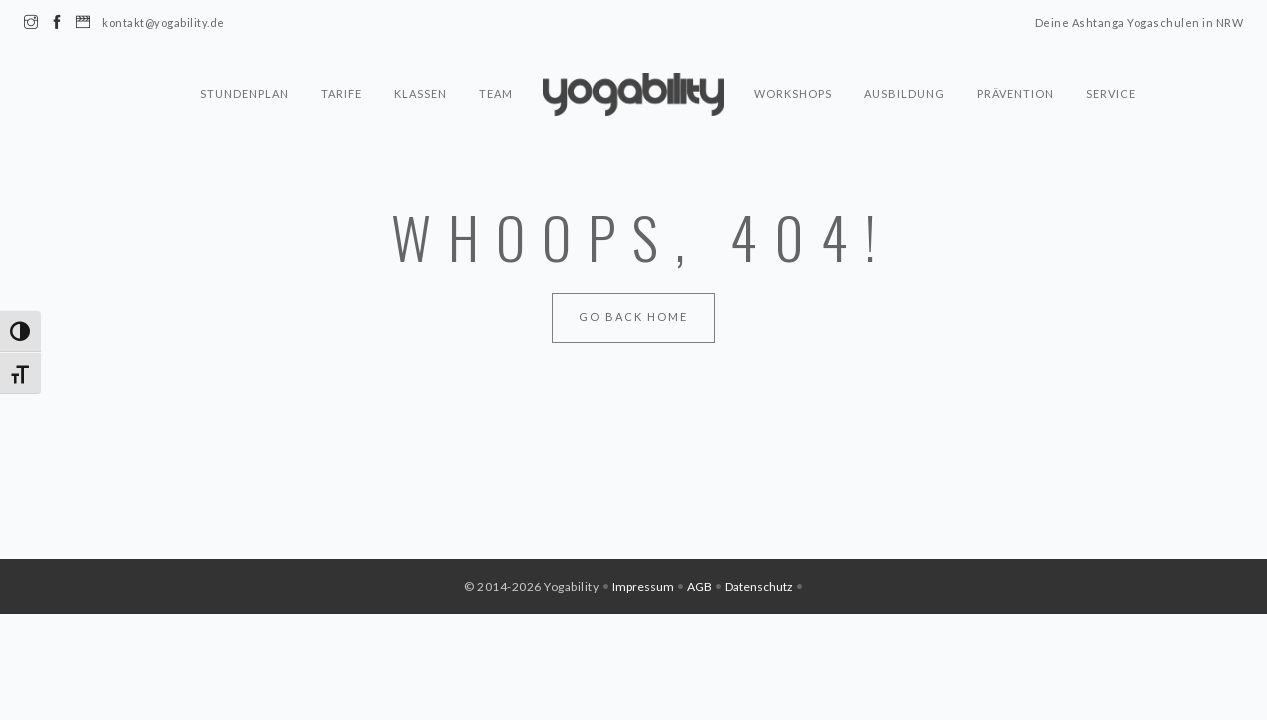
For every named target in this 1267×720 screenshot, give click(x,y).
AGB (699, 586)
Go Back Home (633, 316)
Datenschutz (759, 586)
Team (496, 93)
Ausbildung (904, 93)
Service (1111, 93)
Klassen (420, 93)
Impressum (643, 586)
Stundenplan (244, 93)
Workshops (793, 93)
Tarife (341, 93)
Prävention (1015, 93)
